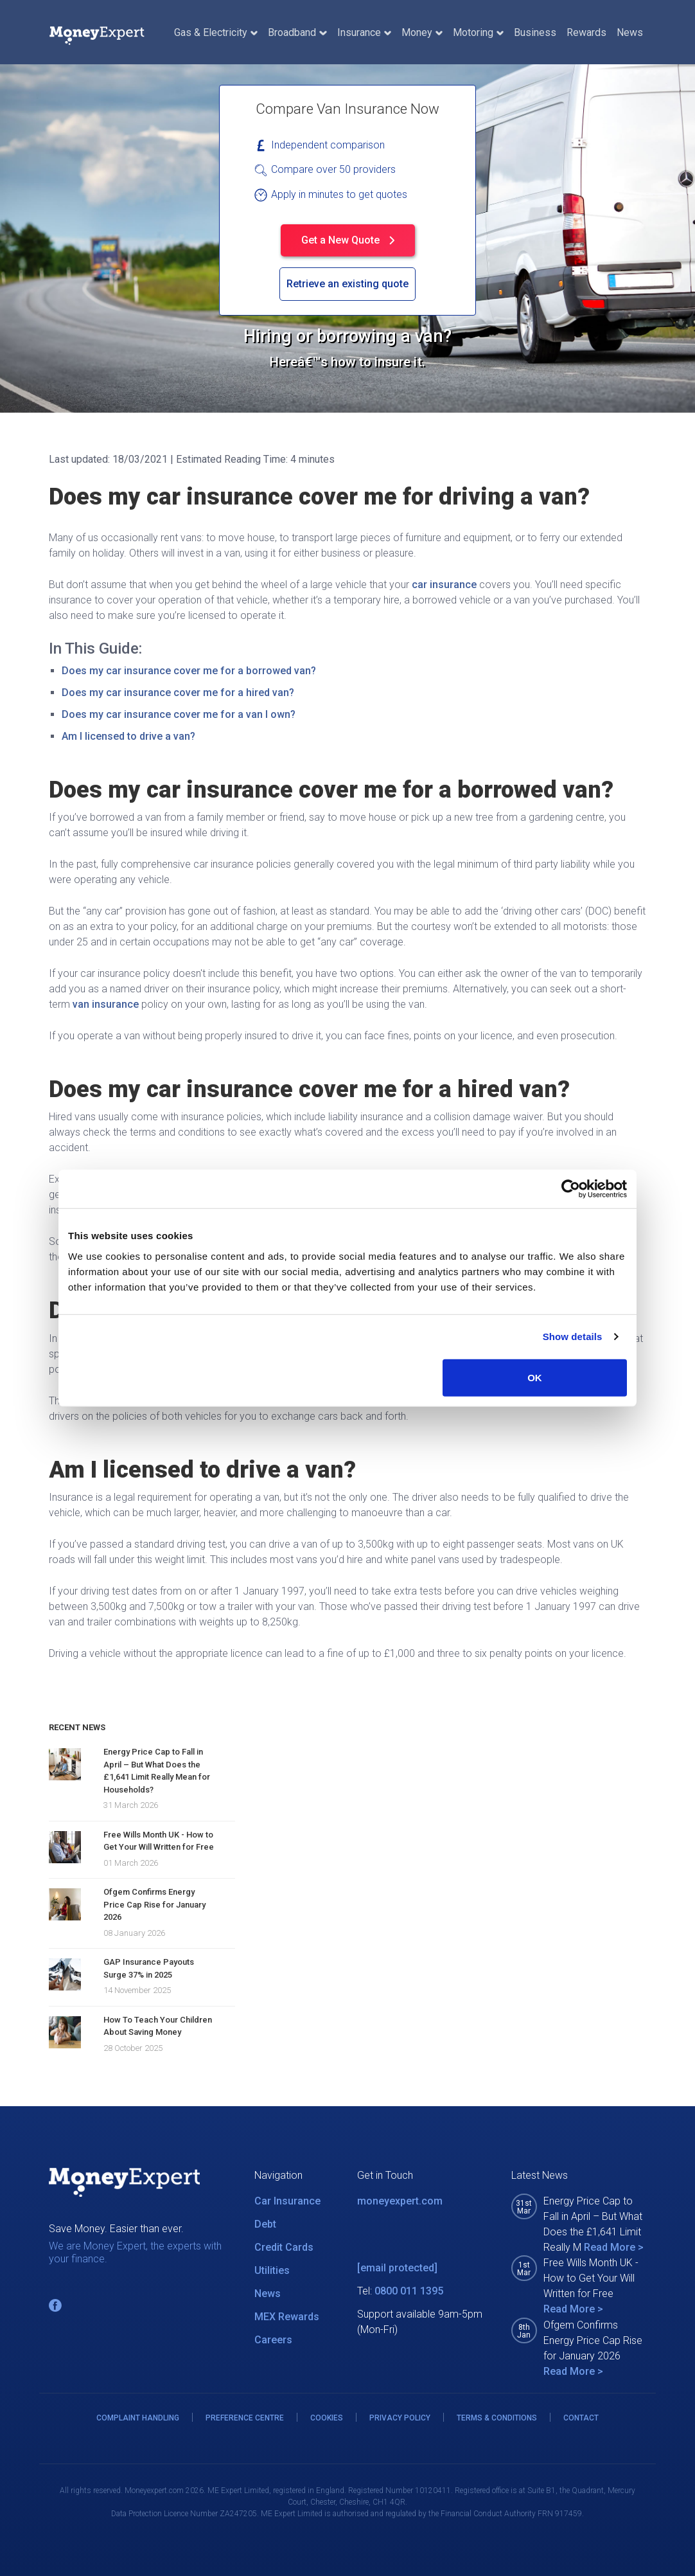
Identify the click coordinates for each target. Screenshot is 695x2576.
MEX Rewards (286, 2317)
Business (535, 32)
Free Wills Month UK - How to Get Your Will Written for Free (158, 1841)
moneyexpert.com (400, 2201)
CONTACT (581, 2417)
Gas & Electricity (216, 32)
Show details (573, 1336)
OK (534, 1377)
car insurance (444, 584)
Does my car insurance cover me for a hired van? (178, 692)
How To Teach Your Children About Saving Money (157, 2026)
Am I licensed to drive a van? (128, 736)
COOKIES (326, 2417)
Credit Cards (283, 2247)
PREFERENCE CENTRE (245, 2417)
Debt (265, 2224)
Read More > (614, 2247)
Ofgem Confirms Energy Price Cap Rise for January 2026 (154, 1904)
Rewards (586, 32)
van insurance (106, 1004)
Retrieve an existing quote (347, 284)
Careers (273, 2340)
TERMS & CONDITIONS (497, 2417)
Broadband (297, 32)
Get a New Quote (347, 240)
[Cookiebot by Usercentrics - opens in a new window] (571, 1189)
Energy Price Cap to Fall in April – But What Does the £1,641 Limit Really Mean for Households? (156, 1770)
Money (422, 32)
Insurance (364, 32)
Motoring (478, 32)
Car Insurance (287, 2201)
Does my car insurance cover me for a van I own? (178, 714)
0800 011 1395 (408, 2291)
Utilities (272, 2270)
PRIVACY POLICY (399, 2417)
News (630, 32)
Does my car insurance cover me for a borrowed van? (189, 671)
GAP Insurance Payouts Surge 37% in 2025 (148, 1968)
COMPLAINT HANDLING (137, 2417)
